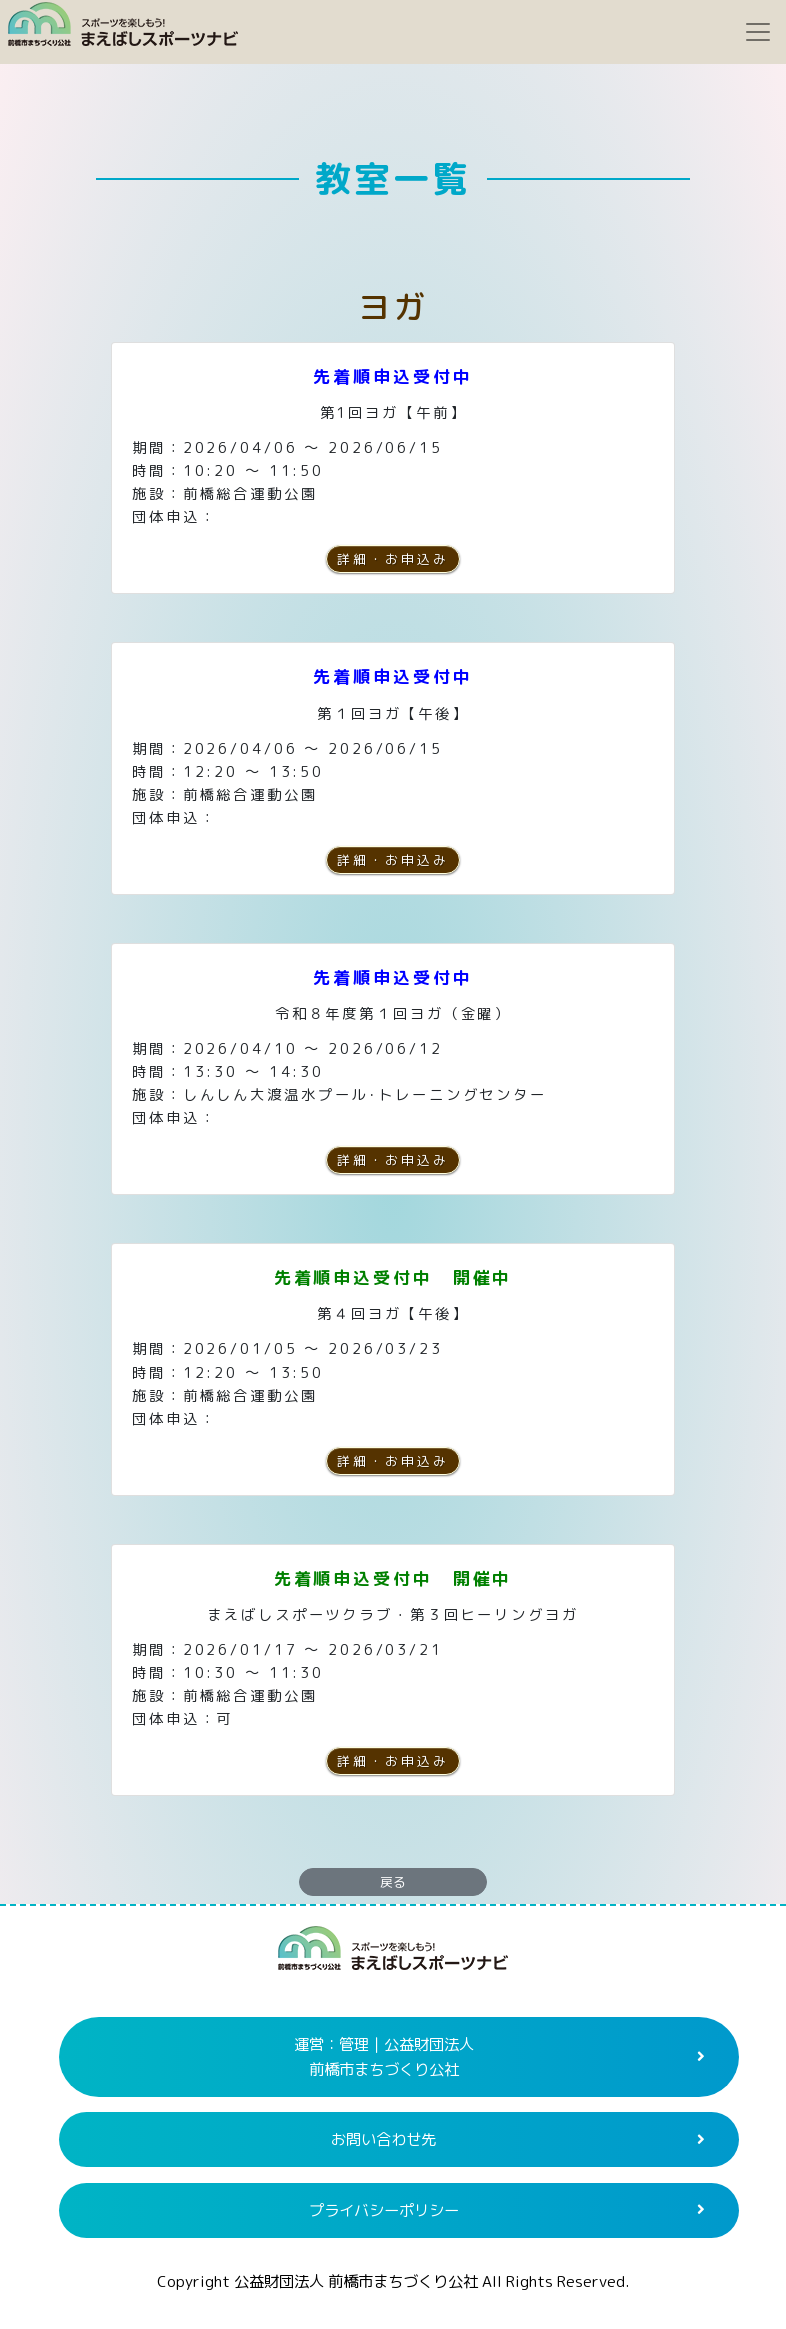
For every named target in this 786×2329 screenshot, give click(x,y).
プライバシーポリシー (384, 2210)
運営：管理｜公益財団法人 (384, 2056)
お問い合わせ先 (383, 2139)
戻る (393, 1882)
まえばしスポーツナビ (393, 1956)
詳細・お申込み (392, 559)
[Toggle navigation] (758, 32)
